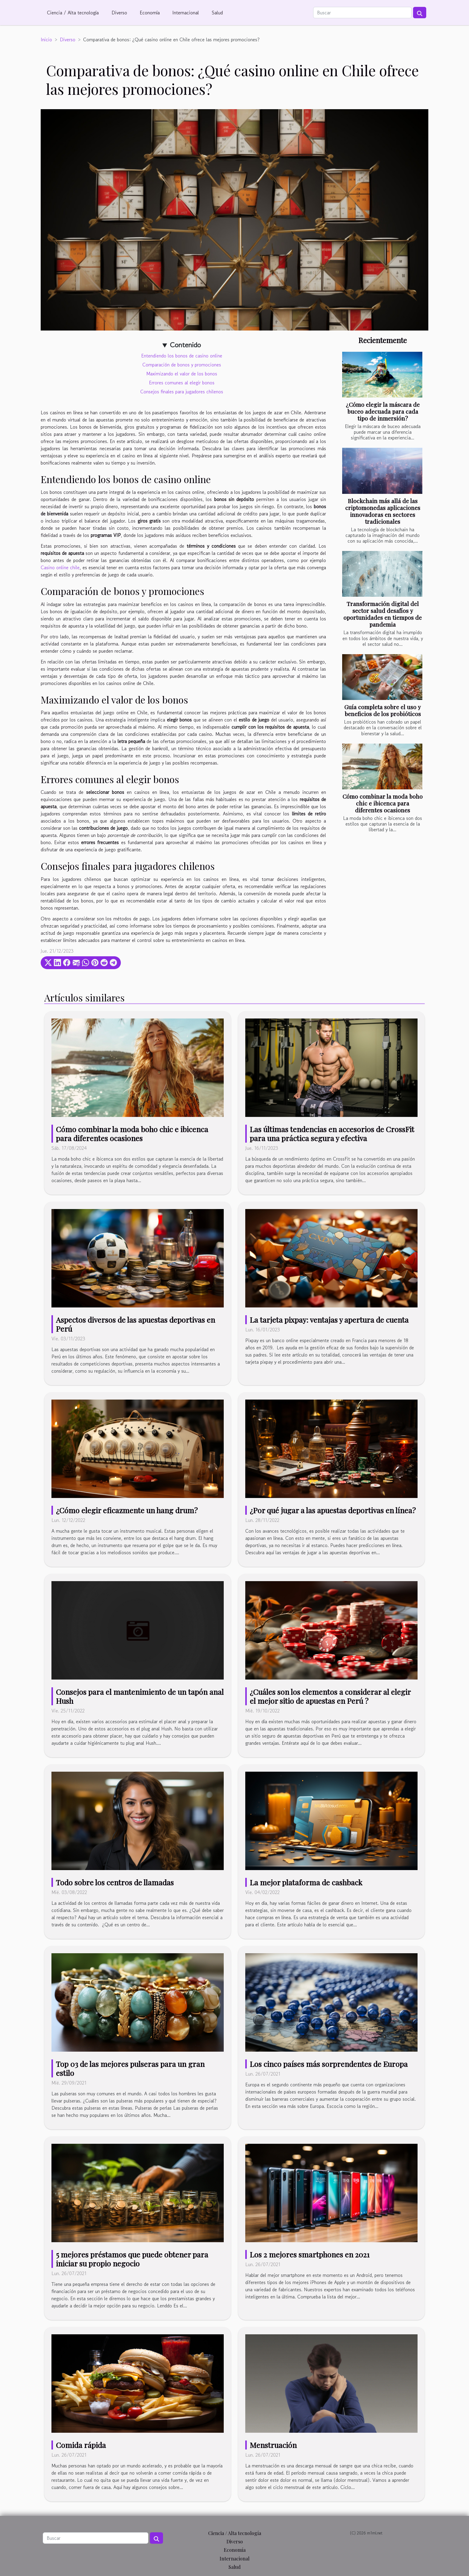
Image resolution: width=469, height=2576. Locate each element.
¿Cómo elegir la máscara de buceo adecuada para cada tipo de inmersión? (383, 411)
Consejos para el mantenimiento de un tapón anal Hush (140, 1696)
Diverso (119, 12)
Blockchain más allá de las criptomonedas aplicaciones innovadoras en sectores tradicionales (382, 511)
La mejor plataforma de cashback (306, 1882)
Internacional (185, 12)
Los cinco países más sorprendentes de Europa (329, 2064)
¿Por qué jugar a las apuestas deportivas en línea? (333, 1510)
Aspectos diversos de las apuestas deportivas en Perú (135, 1324)
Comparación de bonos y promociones (181, 364)
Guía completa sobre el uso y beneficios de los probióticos (382, 710)
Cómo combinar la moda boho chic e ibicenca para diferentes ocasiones (382, 803)
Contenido (185, 344)
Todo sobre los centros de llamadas (115, 1882)
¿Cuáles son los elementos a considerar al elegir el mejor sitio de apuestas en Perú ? (330, 1696)
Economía (150, 12)
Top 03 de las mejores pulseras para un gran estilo (130, 2068)
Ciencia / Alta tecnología (73, 12)
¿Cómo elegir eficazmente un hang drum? (127, 1510)
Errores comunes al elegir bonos (181, 382)
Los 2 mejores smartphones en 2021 (309, 2254)
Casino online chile (60, 567)
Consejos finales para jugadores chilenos (181, 391)
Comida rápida (81, 2445)
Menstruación (273, 2445)
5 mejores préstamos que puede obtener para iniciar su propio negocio (132, 2258)
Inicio (46, 39)
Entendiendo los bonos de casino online (181, 355)
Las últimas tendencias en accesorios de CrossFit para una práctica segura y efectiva (332, 1133)
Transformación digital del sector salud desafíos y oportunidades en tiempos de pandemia (382, 614)
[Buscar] (362, 12)
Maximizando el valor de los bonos (181, 373)
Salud (217, 12)
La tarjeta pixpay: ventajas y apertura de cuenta (329, 1319)
